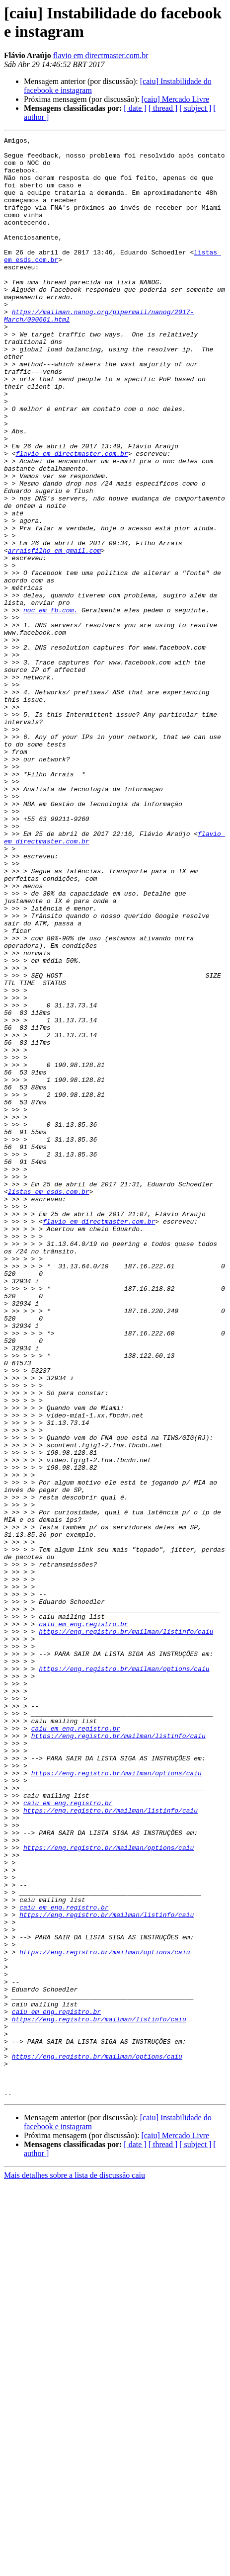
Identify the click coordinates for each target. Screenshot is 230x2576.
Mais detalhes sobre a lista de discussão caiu (74, 2567)
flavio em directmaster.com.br (101, 55)
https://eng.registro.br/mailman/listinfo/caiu (126, 1930)
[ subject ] (195, 108)
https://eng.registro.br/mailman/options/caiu (124, 1975)
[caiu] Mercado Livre (175, 99)
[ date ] (135, 108)
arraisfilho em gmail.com (54, 633)
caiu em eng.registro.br (83, 1921)
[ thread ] (163, 108)
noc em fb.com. (50, 705)
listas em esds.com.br (48, 1403)
